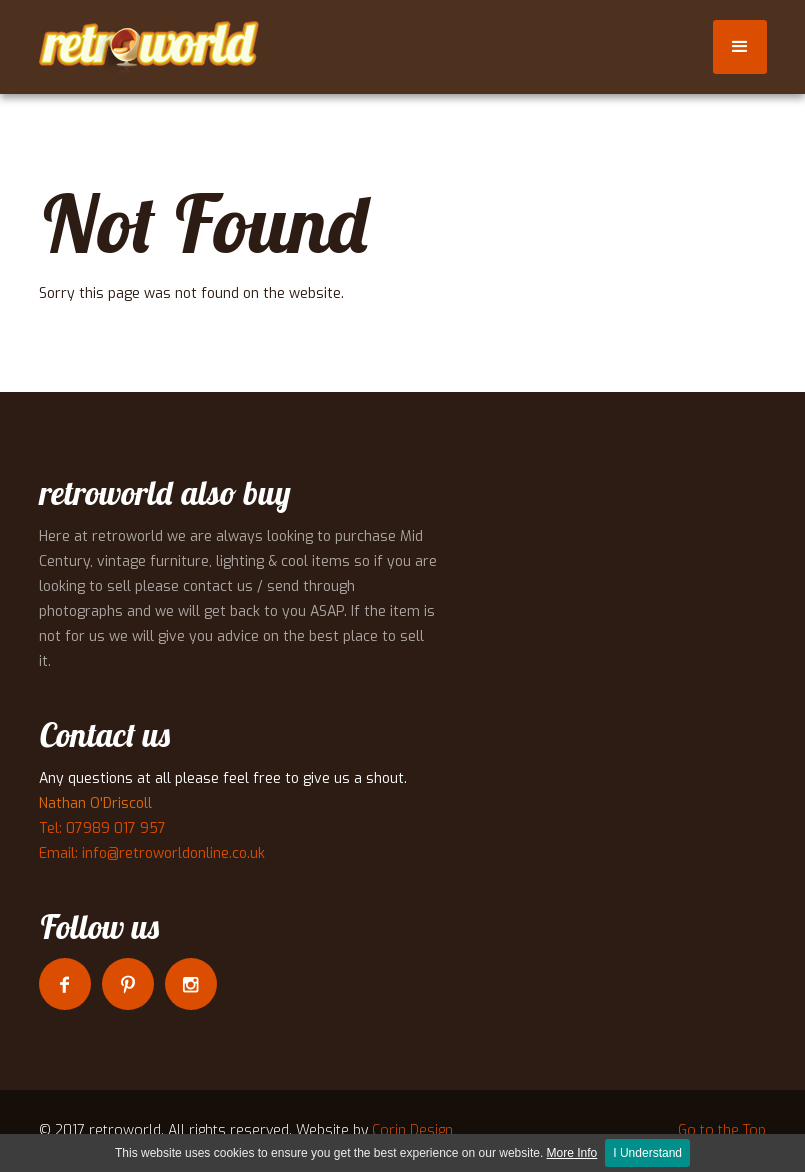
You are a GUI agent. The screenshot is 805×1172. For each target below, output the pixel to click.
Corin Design (412, 1130)
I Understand (647, 1153)
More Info (572, 1153)
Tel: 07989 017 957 (102, 828)
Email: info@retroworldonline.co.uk (152, 853)
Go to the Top (722, 1130)
